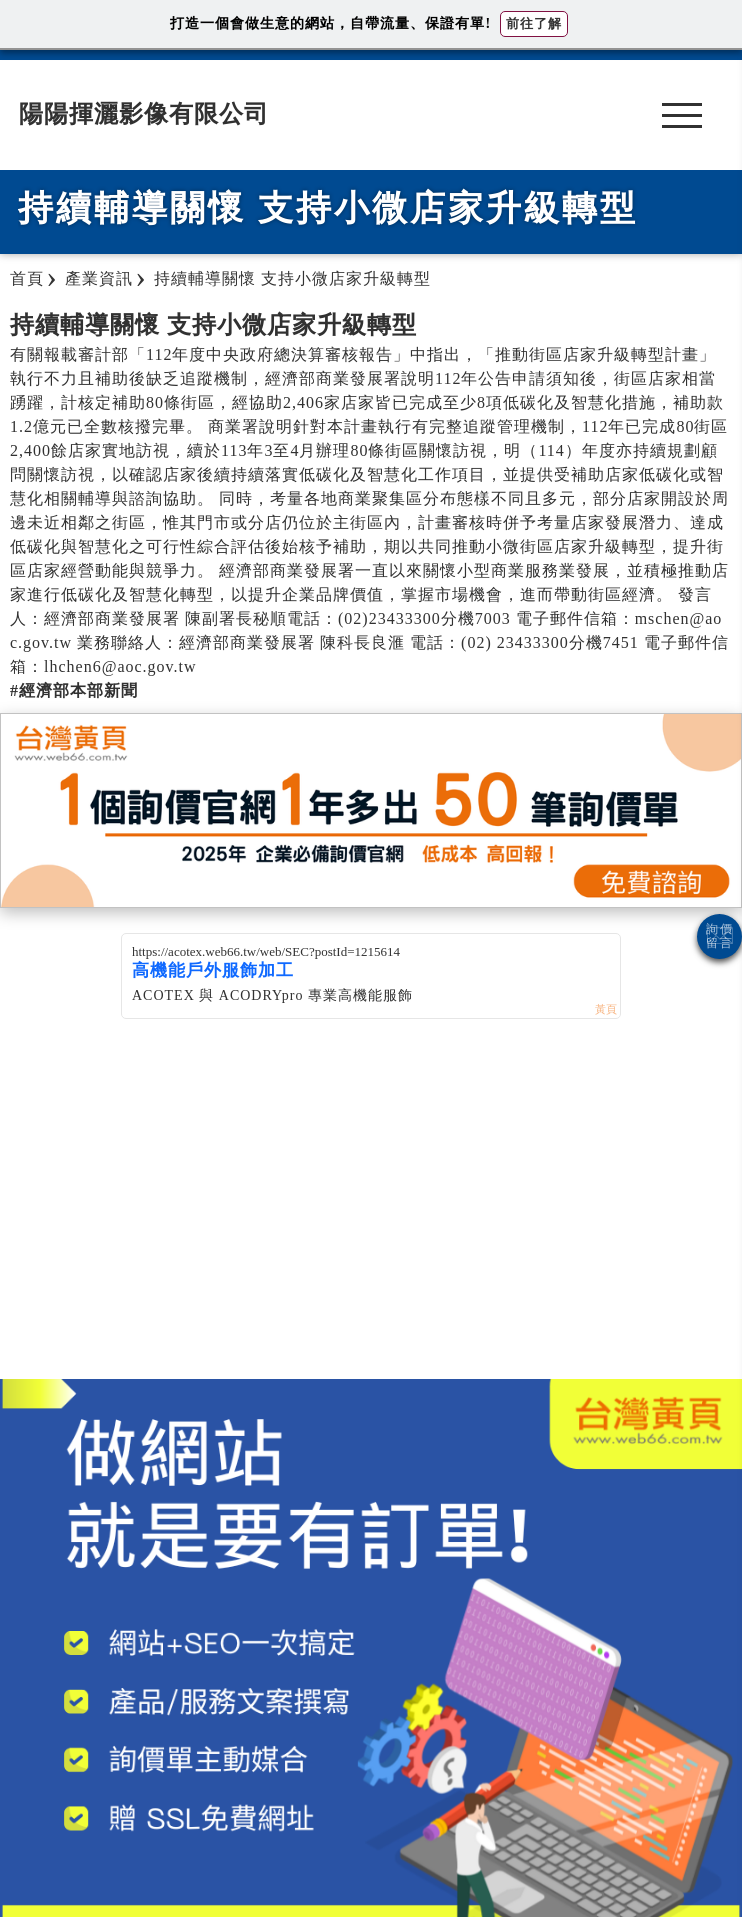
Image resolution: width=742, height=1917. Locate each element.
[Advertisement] (371, 1219)
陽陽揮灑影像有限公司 (144, 114)
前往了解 (534, 23)
